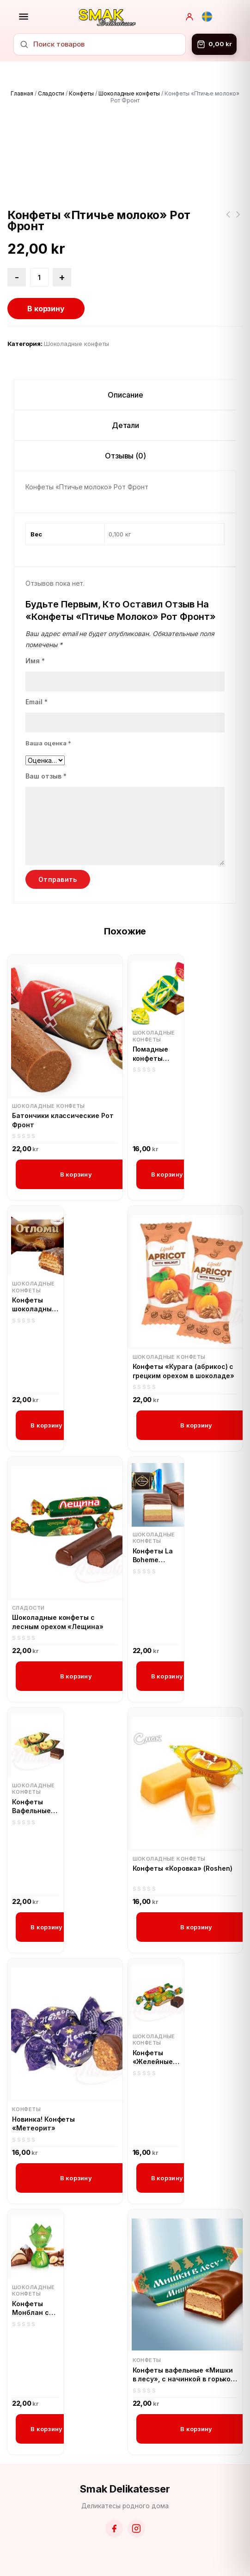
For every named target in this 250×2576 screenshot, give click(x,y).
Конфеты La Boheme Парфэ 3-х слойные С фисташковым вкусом (156, 1556)
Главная (22, 93)
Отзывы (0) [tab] (125, 455)
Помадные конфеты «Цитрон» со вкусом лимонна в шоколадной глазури (155, 1054)
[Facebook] (114, 2528)
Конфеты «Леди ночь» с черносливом (228, 220)
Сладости (51, 93)
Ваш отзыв (46, 776)
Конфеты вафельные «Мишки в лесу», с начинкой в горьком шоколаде (184, 2375)
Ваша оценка (48, 743)
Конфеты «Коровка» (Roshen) (182, 1868)
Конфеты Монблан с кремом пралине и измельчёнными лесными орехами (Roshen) (35, 2308)
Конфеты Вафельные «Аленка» (31, 1806)
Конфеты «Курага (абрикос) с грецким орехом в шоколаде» (183, 1371)
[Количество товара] (39, 277)
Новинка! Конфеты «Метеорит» (43, 2123)
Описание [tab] (125, 394)
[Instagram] (136, 2528)
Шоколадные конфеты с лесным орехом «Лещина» (58, 1621)
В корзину (46, 308)
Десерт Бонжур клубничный (238, 220)
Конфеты (81, 93)
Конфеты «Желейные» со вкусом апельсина (155, 2057)
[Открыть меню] (23, 16)
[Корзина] (214, 44)
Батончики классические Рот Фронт (63, 1120)
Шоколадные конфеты (129, 93)
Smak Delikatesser (125, 2489)
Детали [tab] (126, 425)
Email (36, 702)
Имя (35, 661)
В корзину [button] (76, 1174)
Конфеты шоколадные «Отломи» (34, 1305)
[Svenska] (207, 16)
